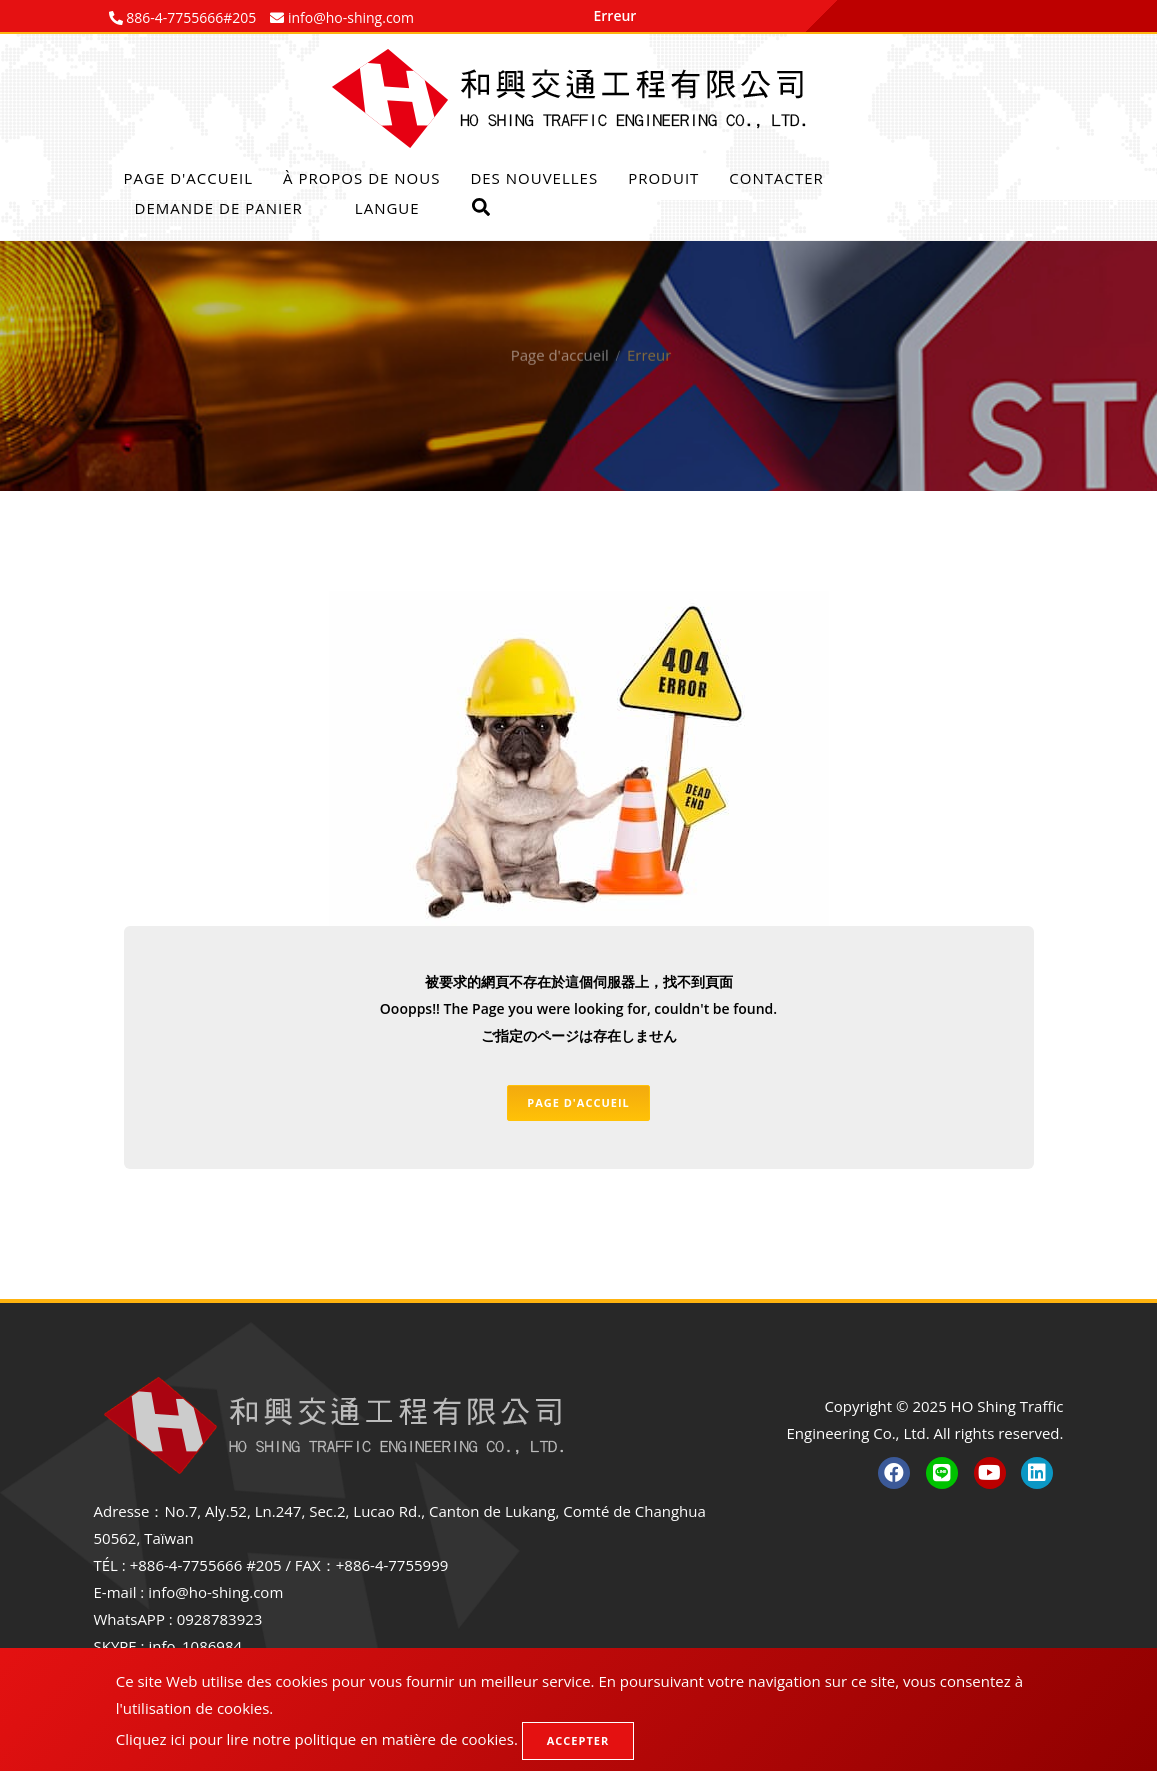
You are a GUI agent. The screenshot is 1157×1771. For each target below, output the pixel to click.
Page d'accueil (189, 178)
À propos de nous (361, 178)
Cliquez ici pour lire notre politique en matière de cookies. (317, 1739)
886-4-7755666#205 (190, 17)
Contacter (776, 178)
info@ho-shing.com (215, 1592)
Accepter (578, 1740)
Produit (663, 178)
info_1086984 (195, 1646)
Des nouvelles (534, 178)
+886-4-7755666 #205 (206, 1565)
